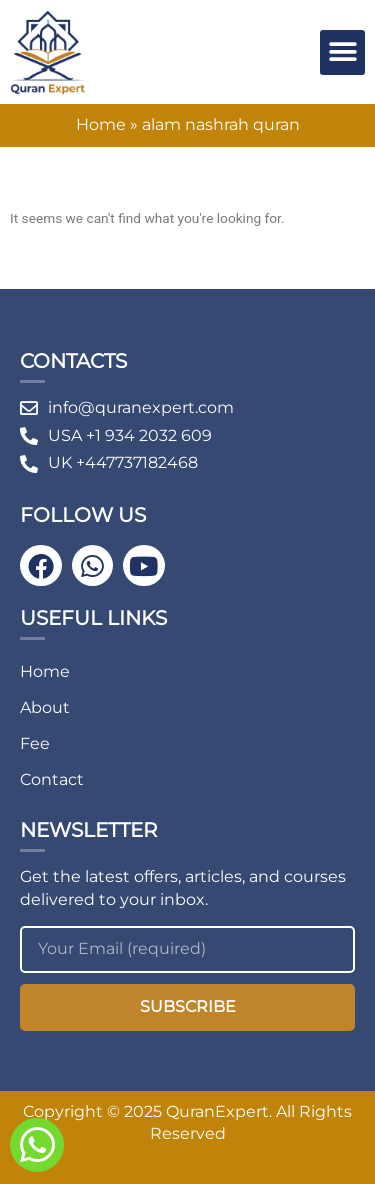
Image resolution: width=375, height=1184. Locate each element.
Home (101, 124)
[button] (342, 52)
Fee (35, 743)
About (45, 707)
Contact (52, 779)
